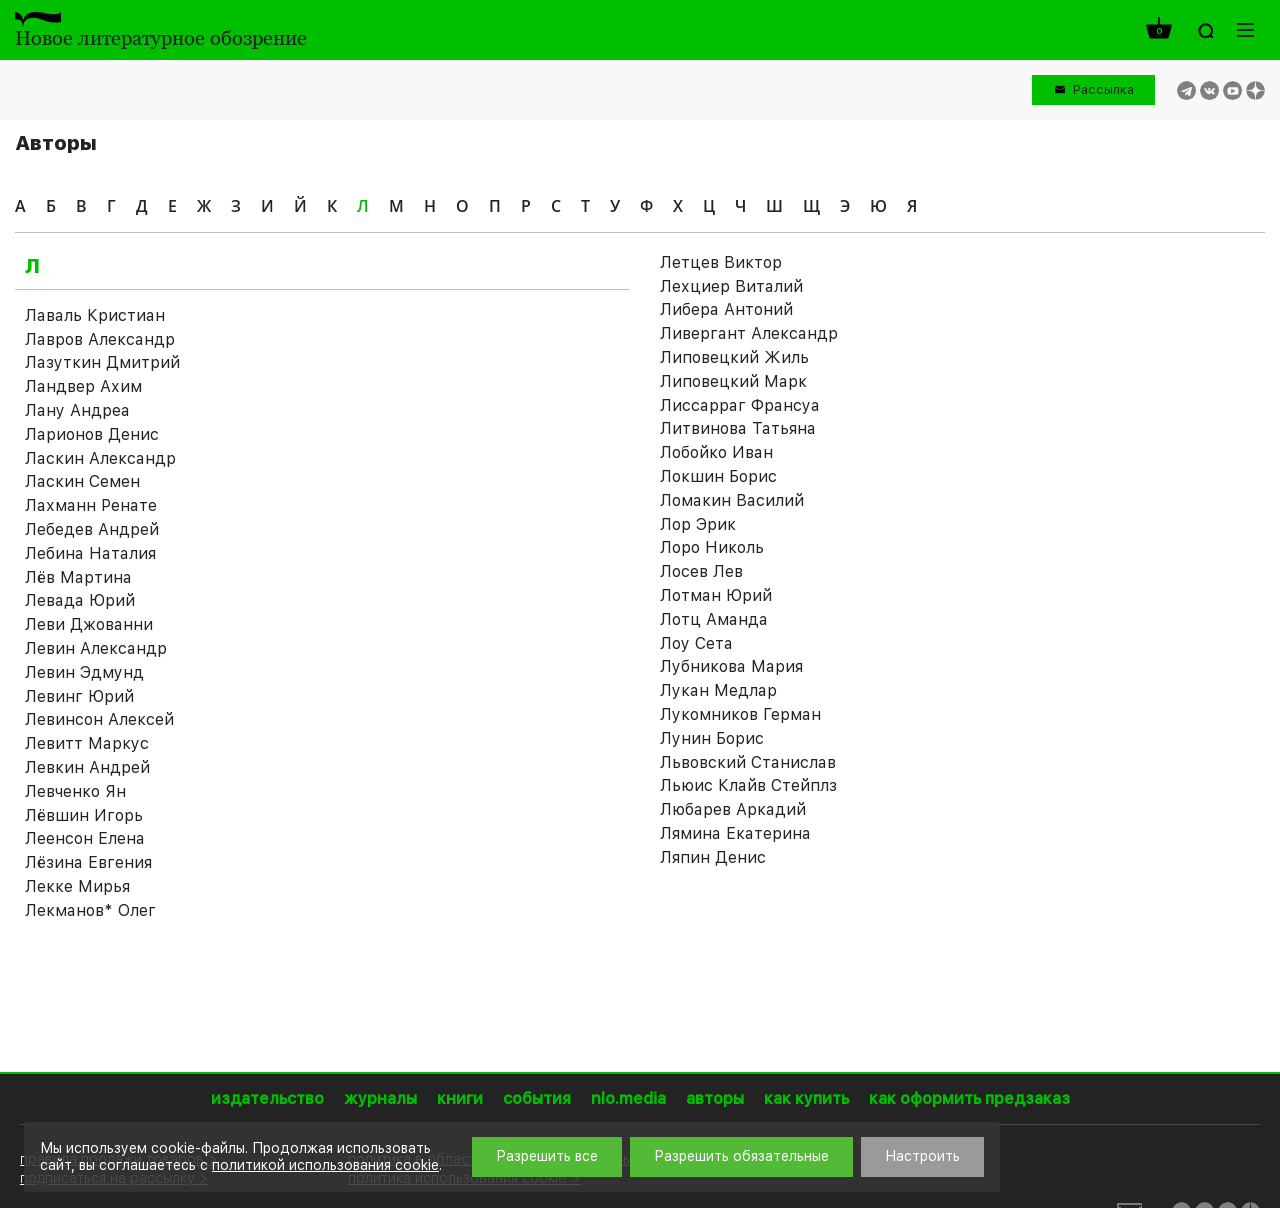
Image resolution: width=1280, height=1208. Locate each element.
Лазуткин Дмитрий (102, 362)
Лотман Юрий (716, 595)
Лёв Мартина (78, 577)
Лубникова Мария (731, 666)
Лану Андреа (77, 410)
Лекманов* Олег (90, 910)
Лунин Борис (712, 738)
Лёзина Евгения (88, 862)
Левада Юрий (80, 600)
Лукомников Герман (740, 714)
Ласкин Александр (100, 458)
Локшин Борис (718, 476)
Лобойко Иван (716, 452)
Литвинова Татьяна (738, 428)
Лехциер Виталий (731, 286)
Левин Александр (96, 648)
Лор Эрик (698, 524)
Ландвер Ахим (83, 386)
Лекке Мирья (77, 886)
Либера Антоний (726, 309)
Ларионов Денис (92, 434)
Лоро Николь (712, 547)
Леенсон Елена (85, 838)
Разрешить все (547, 1156)
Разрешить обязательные (741, 1156)
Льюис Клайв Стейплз (748, 785)
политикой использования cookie (325, 1165)
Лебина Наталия (90, 553)
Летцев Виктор (721, 262)
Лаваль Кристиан (95, 315)
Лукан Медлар (718, 690)
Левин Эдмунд (84, 672)
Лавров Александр (100, 339)
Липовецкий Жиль (734, 357)
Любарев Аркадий (733, 809)
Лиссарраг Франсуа (740, 405)
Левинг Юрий (79, 696)
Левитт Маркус (87, 743)
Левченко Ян (75, 791)
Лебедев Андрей (92, 529)
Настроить (922, 1156)
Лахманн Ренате (91, 505)
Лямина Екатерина (735, 833)
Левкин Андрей (87, 767)
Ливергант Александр (749, 333)
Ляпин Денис (713, 857)
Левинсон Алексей (99, 719)
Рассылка (1103, 89)
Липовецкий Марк (733, 381)
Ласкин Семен (82, 481)
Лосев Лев (701, 571)
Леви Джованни (89, 624)
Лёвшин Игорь (84, 815)
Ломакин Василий (732, 500)
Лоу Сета (696, 643)
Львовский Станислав (748, 762)
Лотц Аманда (714, 619)
